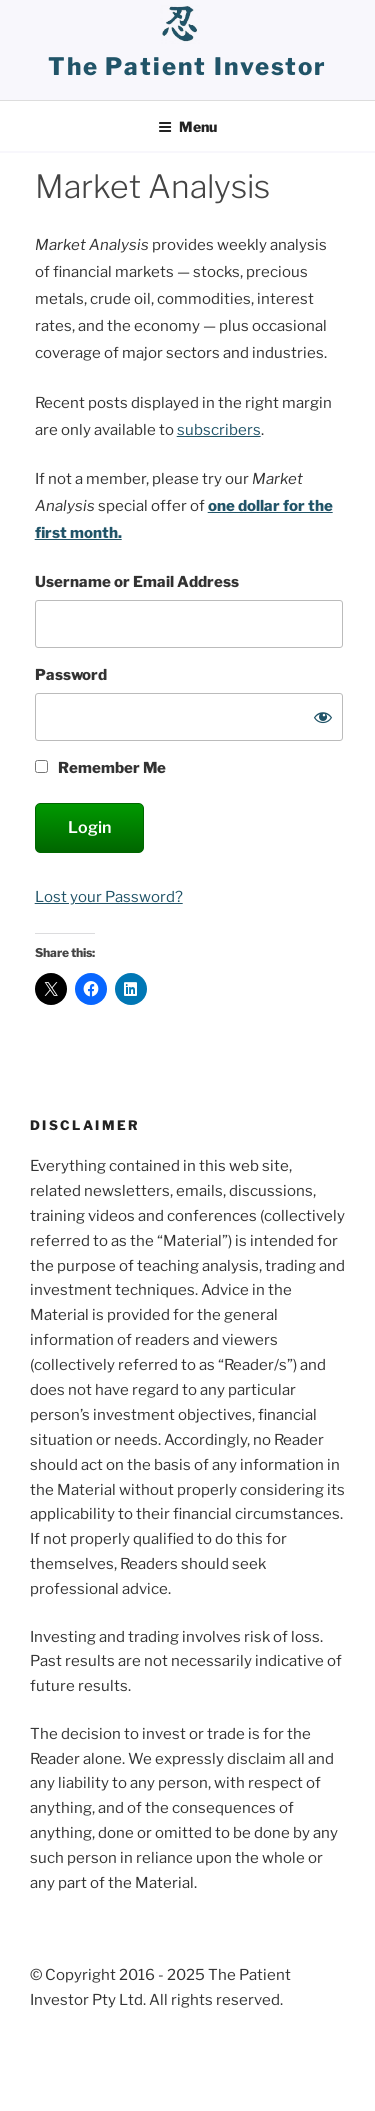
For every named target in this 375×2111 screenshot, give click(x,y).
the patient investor (187, 66)
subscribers (219, 430)
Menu (187, 126)
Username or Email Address (137, 582)
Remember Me (101, 768)
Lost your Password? (109, 897)
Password (71, 675)
